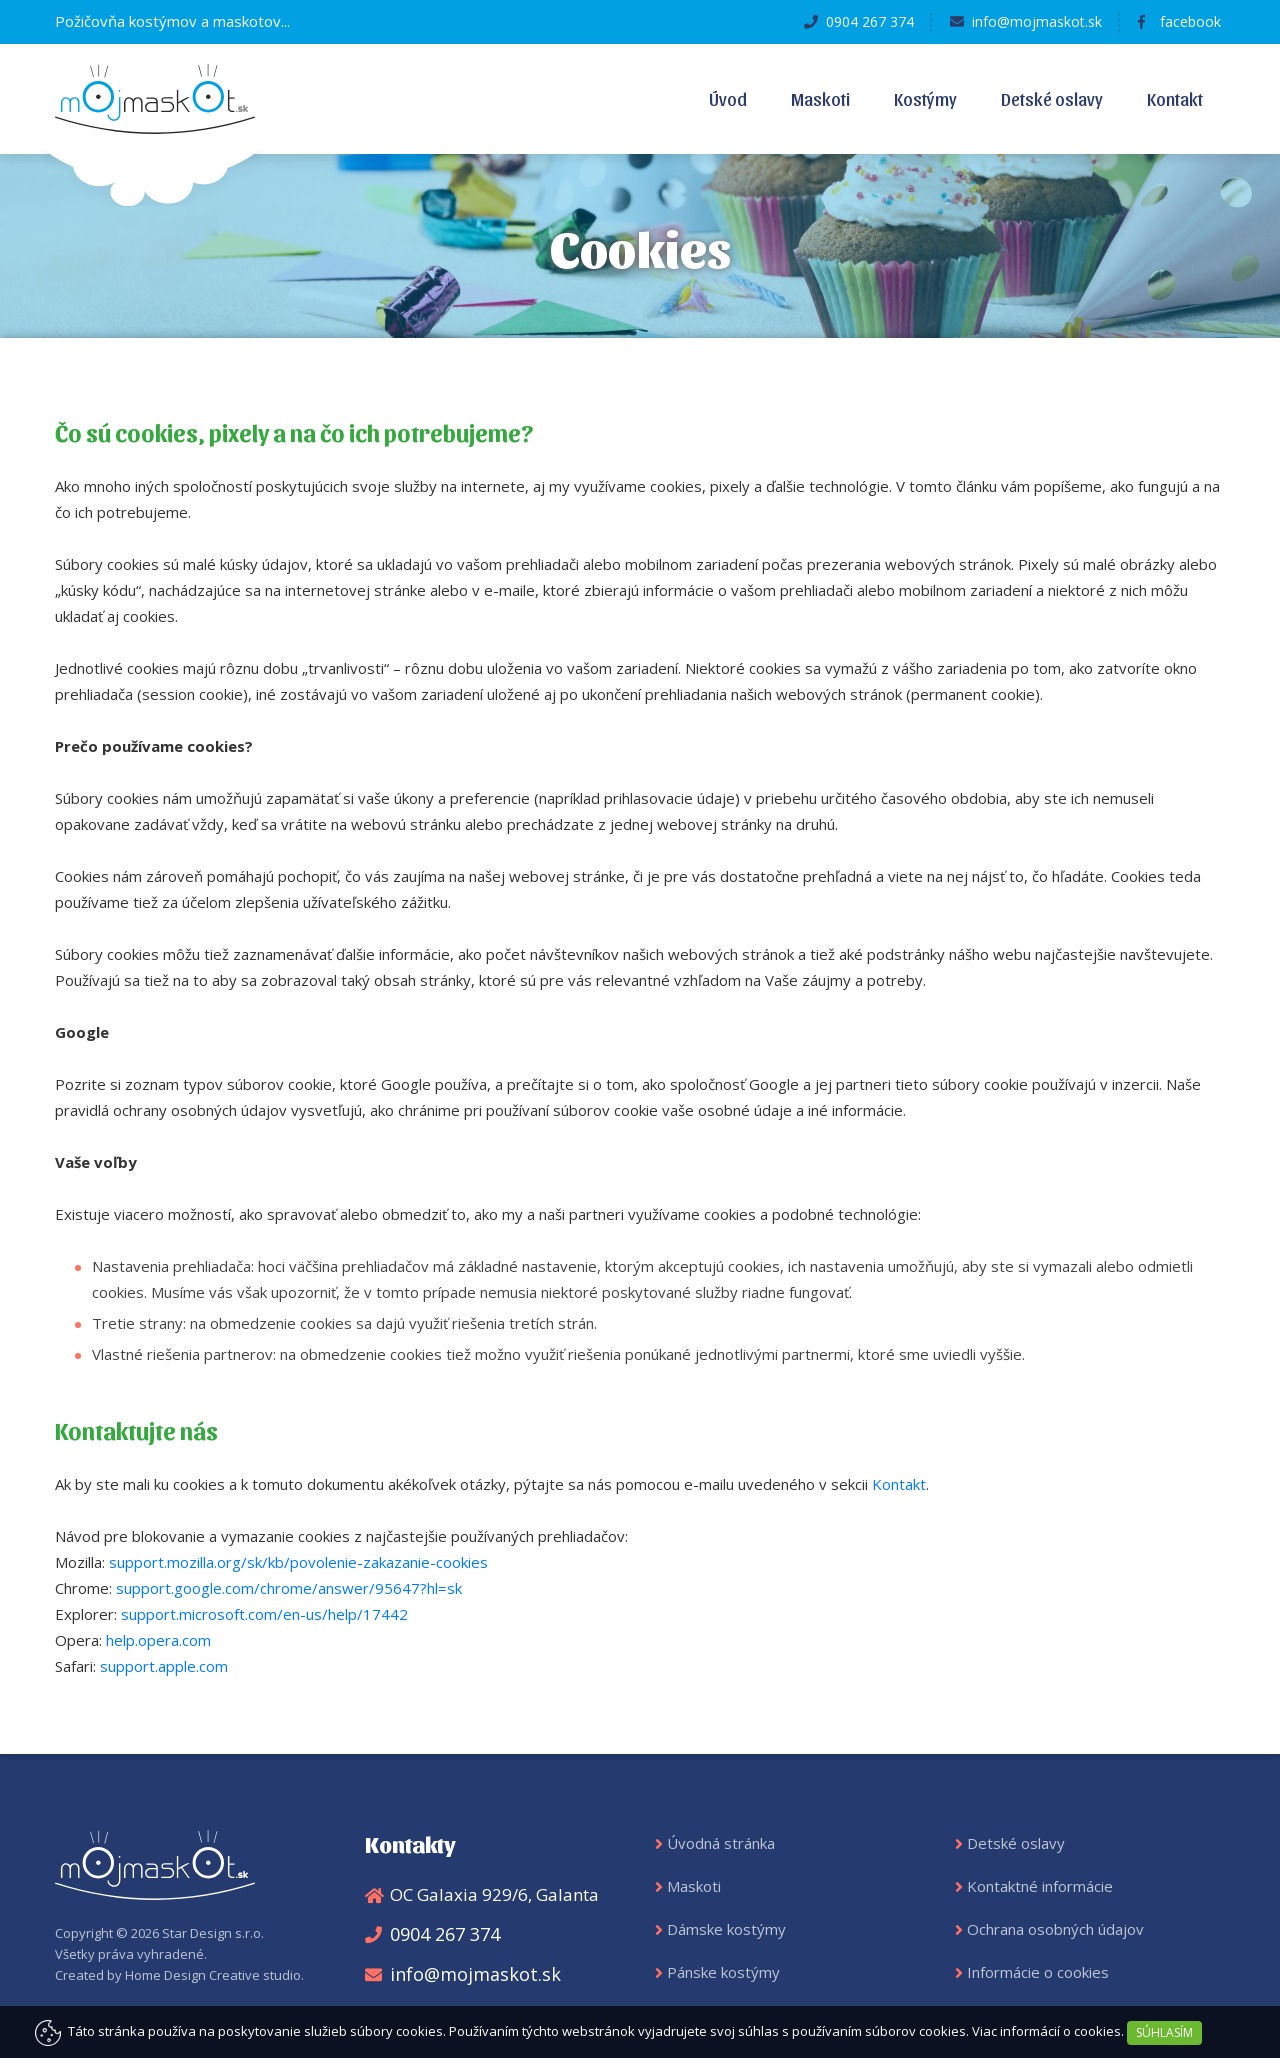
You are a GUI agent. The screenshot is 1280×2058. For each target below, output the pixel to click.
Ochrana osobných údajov (1055, 1929)
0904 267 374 (870, 21)
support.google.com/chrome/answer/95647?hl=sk (289, 1588)
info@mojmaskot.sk (1037, 21)
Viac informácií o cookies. (1048, 2031)
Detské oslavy (1052, 98)
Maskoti (820, 98)
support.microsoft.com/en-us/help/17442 (264, 1614)
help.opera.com (158, 1640)
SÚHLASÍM (1164, 2032)
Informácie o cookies (1038, 1972)
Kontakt (1175, 98)
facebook (1190, 21)
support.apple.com (164, 1666)
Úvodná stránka (721, 1843)
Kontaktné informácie (1040, 1886)
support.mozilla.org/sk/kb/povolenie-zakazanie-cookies (298, 1562)
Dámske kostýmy (726, 1929)
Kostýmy (925, 98)
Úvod (728, 98)
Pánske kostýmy (723, 1972)
